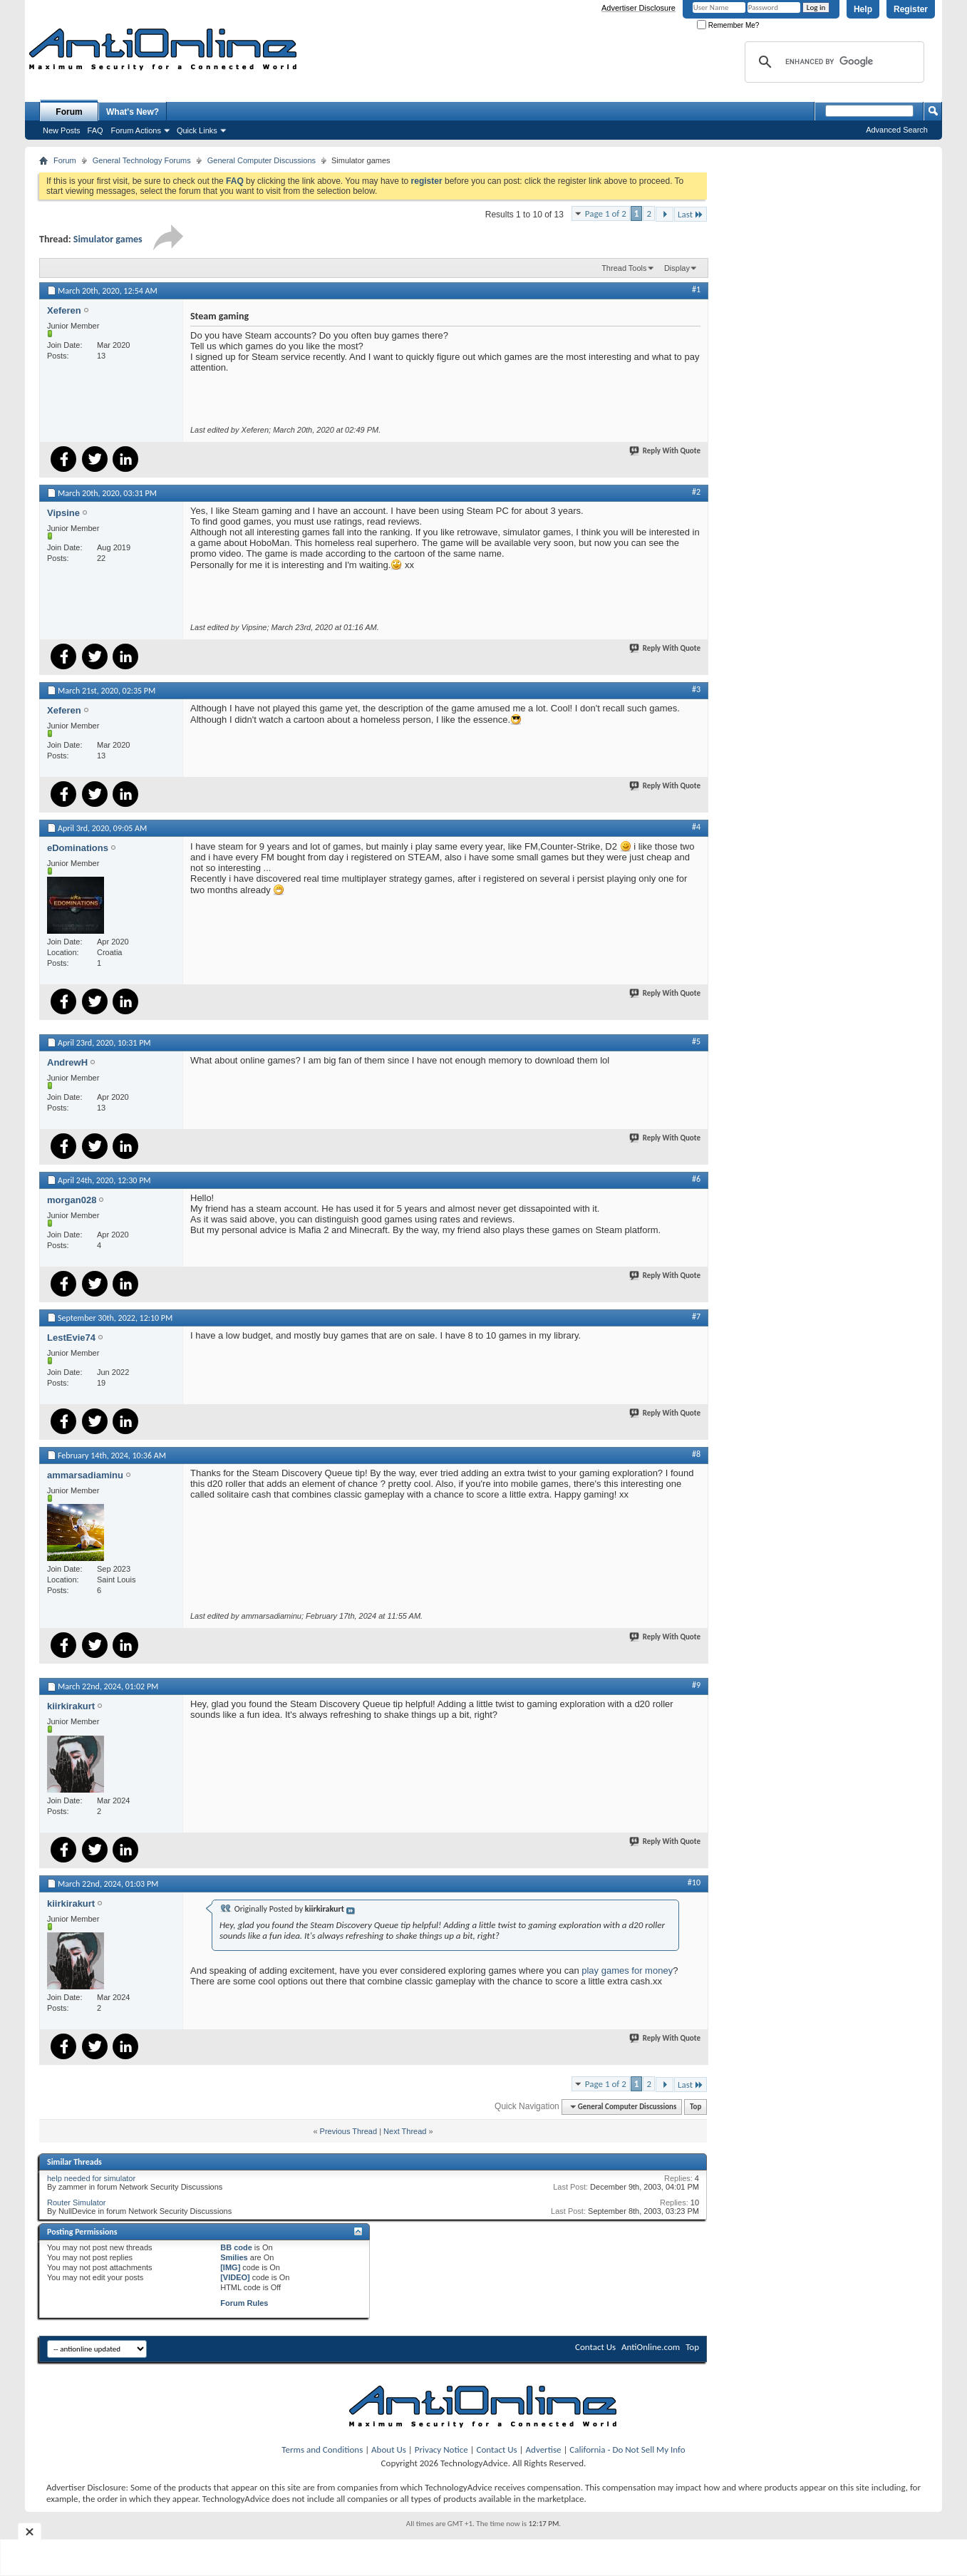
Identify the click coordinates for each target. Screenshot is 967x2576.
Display (677, 268)
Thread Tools (623, 268)
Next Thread (404, 2131)
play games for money (627, 1970)
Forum (69, 112)
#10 (694, 1882)
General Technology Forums (142, 160)
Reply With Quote (665, 450)
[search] (832, 62)
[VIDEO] (235, 2277)
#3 (696, 689)
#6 (696, 1179)
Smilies (234, 2257)
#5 (696, 1041)
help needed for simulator (91, 2178)
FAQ (95, 130)
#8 (696, 1454)
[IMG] (230, 2267)
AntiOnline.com (650, 2346)
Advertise (544, 2449)
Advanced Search (897, 129)
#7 (696, 1317)
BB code (236, 2247)
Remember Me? (728, 25)
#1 (696, 289)
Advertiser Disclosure (638, 8)
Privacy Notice (441, 2449)
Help (863, 9)
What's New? (132, 112)
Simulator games (108, 239)
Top (695, 2106)
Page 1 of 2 (605, 213)
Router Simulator (76, 2202)
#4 (696, 827)
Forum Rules (244, 2303)
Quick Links (197, 130)
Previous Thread (349, 2131)
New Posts (62, 130)
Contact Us (595, 2346)
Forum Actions (136, 130)
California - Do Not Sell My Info (627, 2449)
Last (690, 214)
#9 (696, 1685)
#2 (696, 492)
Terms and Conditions (322, 2449)
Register (911, 9)
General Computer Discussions (261, 160)
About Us (388, 2449)
